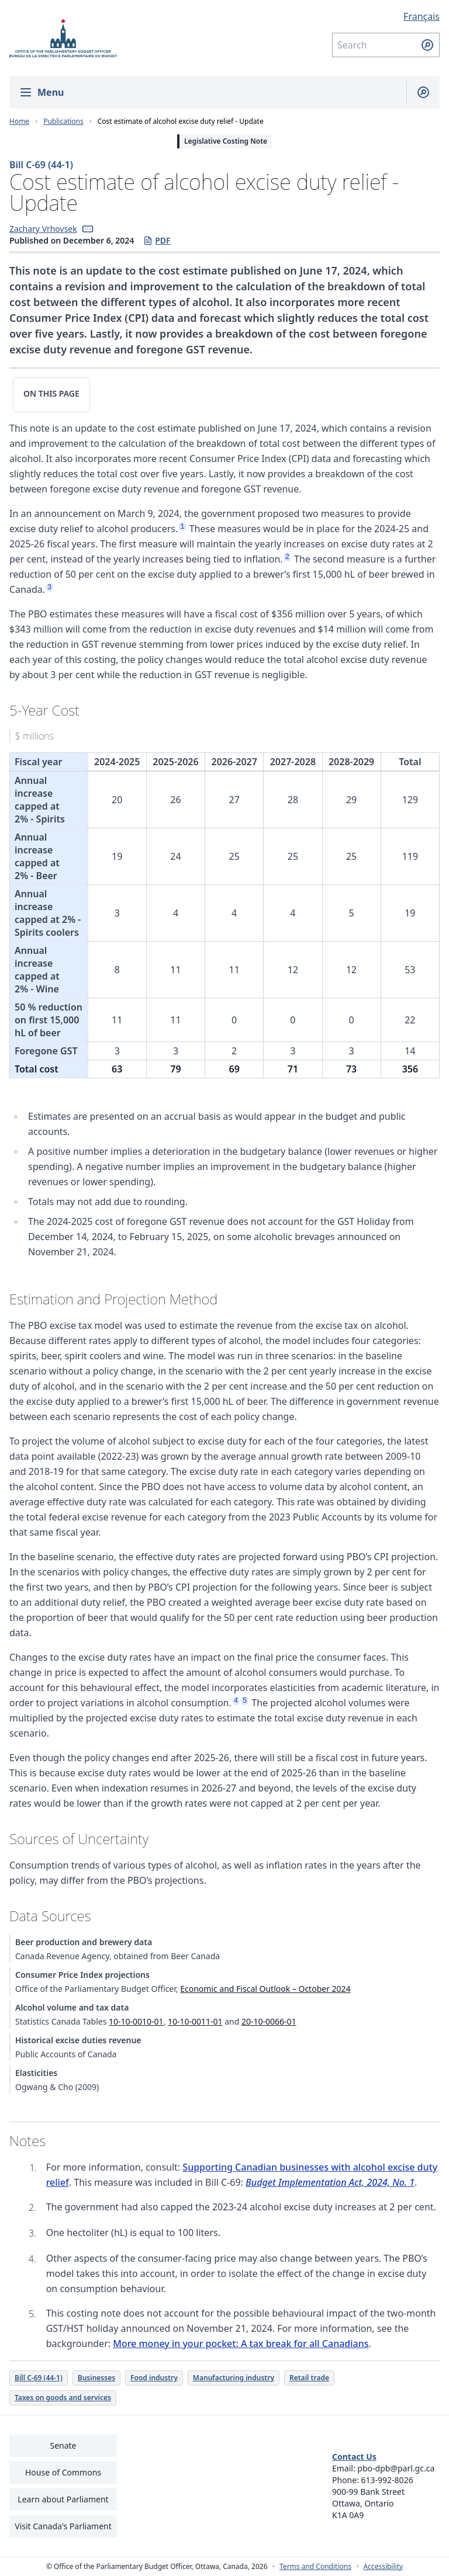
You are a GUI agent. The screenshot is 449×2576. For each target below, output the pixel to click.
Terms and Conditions (315, 2566)
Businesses (96, 2378)
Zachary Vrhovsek (43, 228)
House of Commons (63, 2472)
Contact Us (354, 2456)
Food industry (154, 2378)
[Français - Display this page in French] (386, 16)
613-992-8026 (387, 2479)
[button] (88, 229)
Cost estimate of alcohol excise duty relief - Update (181, 121)
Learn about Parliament (63, 2499)
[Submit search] (427, 45)
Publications (63, 121)
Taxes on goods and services (63, 2398)
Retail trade (309, 2378)
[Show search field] (418, 92)
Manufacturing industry (233, 2378)
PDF (156, 241)
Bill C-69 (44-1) (41, 164)
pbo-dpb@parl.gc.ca (395, 2468)
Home (19, 121)
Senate (63, 2445)
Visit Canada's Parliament (63, 2526)
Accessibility (383, 2566)
